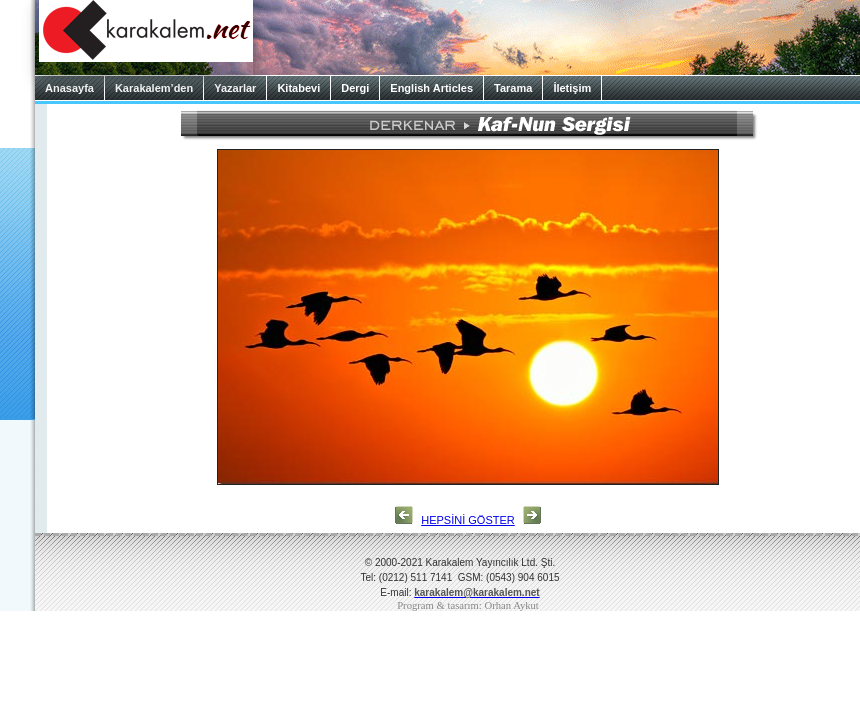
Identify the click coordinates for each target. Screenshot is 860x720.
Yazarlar (235, 88)
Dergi (355, 88)
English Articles (431, 88)
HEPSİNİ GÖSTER (468, 520)
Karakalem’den (154, 88)
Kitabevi (298, 88)
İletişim (572, 88)
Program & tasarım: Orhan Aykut (468, 605)
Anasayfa (69, 88)
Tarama (513, 88)
